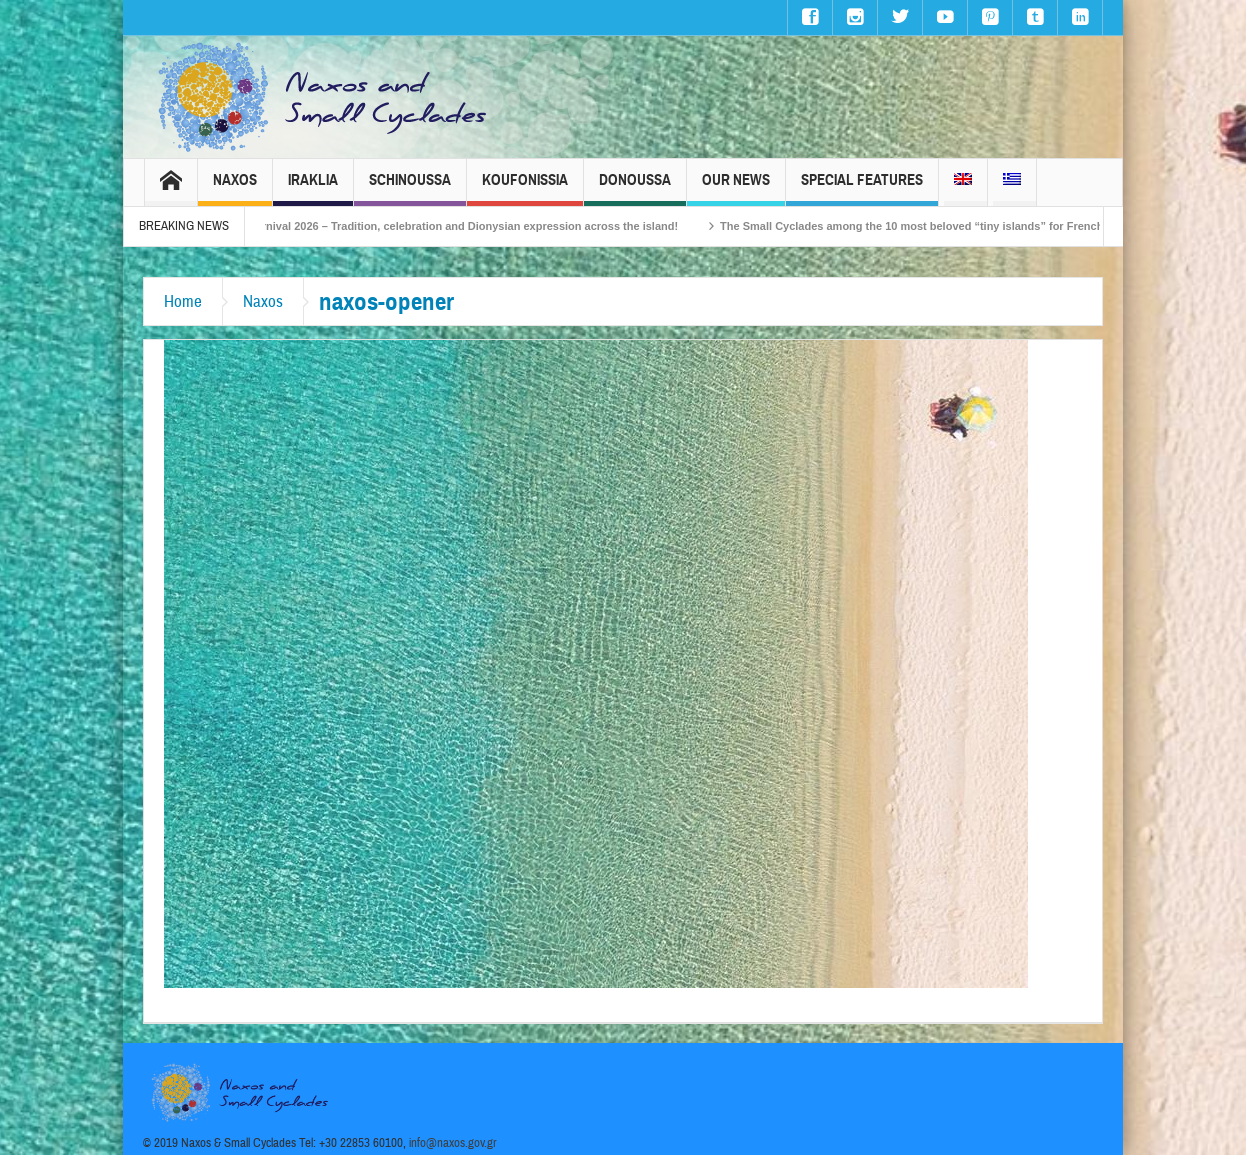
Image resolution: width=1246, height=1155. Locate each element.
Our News (736, 188)
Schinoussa (410, 188)
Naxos (235, 188)
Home (183, 301)
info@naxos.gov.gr (453, 1143)
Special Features (862, 188)
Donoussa (635, 188)
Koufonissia (525, 188)
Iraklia (313, 188)
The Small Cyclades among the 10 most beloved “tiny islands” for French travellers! (954, 226)
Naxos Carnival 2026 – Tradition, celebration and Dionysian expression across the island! (460, 226)
